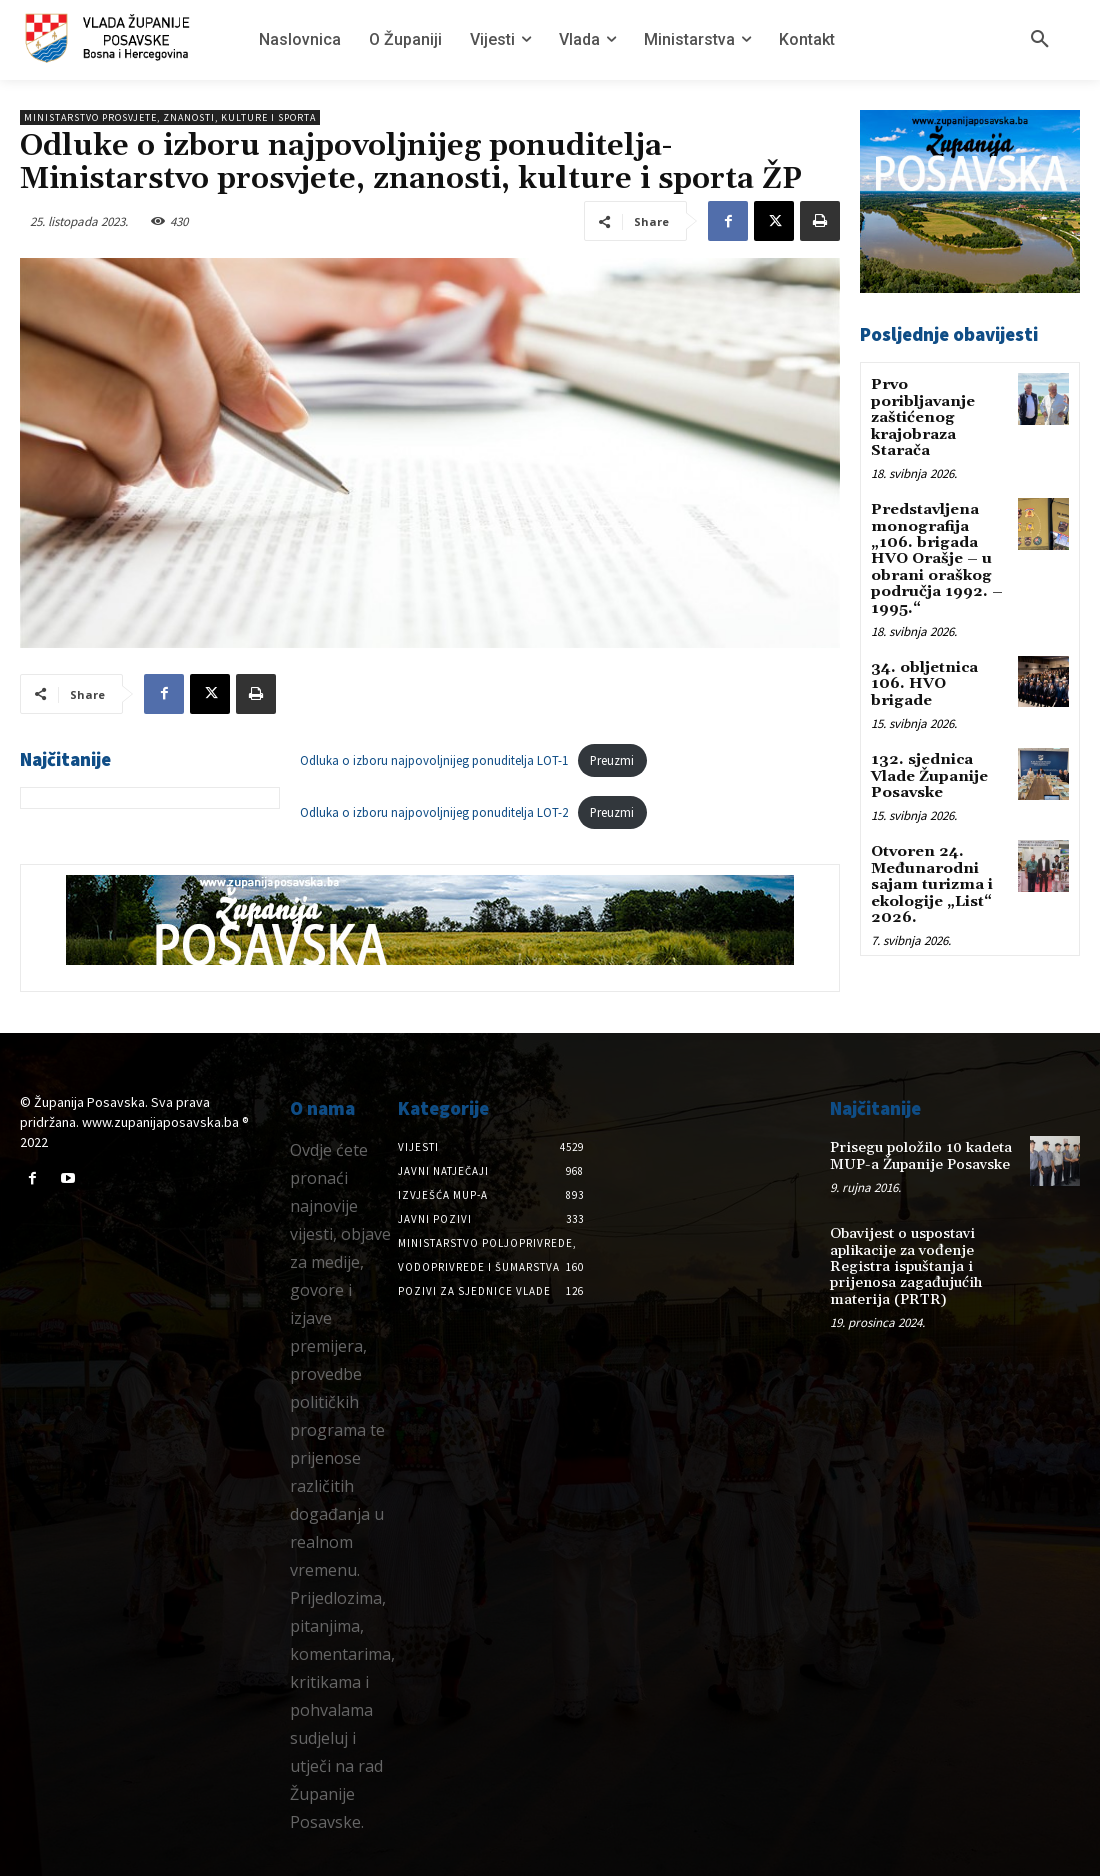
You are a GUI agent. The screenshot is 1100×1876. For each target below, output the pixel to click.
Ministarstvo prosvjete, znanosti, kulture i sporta (170, 117)
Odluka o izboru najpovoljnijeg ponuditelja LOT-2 (434, 812)
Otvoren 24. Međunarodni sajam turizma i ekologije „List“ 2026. (931, 834)
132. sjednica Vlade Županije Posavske (927, 728)
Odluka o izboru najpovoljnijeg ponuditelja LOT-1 (434, 760)
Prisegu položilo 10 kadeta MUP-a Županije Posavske (916, 1154)
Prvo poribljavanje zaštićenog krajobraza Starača (920, 415)
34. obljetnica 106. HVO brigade (937, 647)
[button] (1040, 40)
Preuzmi (612, 760)
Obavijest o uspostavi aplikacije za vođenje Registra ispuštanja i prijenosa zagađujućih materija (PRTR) (901, 1262)
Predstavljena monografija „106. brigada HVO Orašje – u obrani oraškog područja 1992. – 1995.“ (938, 542)
